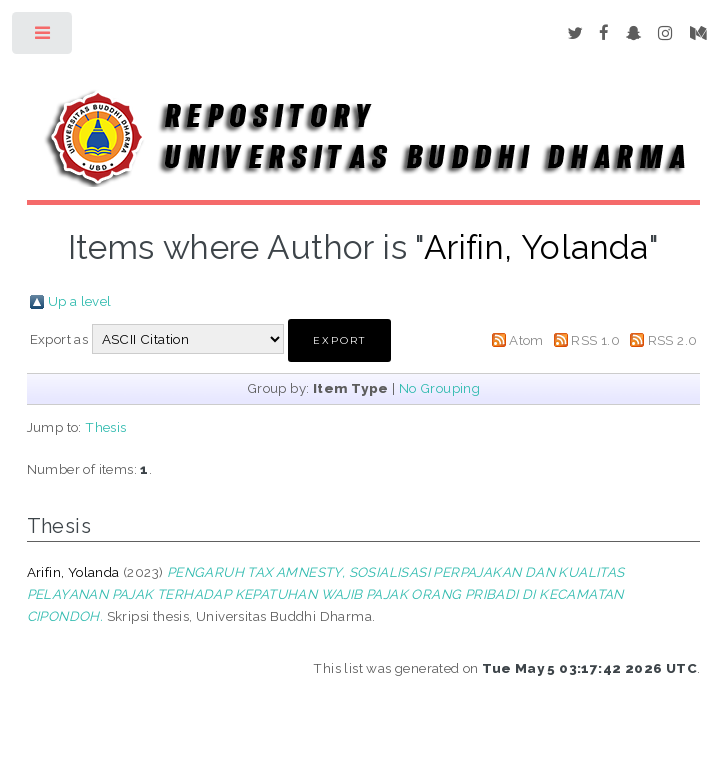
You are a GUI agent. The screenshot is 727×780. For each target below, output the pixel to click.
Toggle (43, 37)
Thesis (105, 427)
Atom (526, 340)
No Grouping (439, 388)
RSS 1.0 (595, 340)
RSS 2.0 (673, 340)
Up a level (80, 301)
